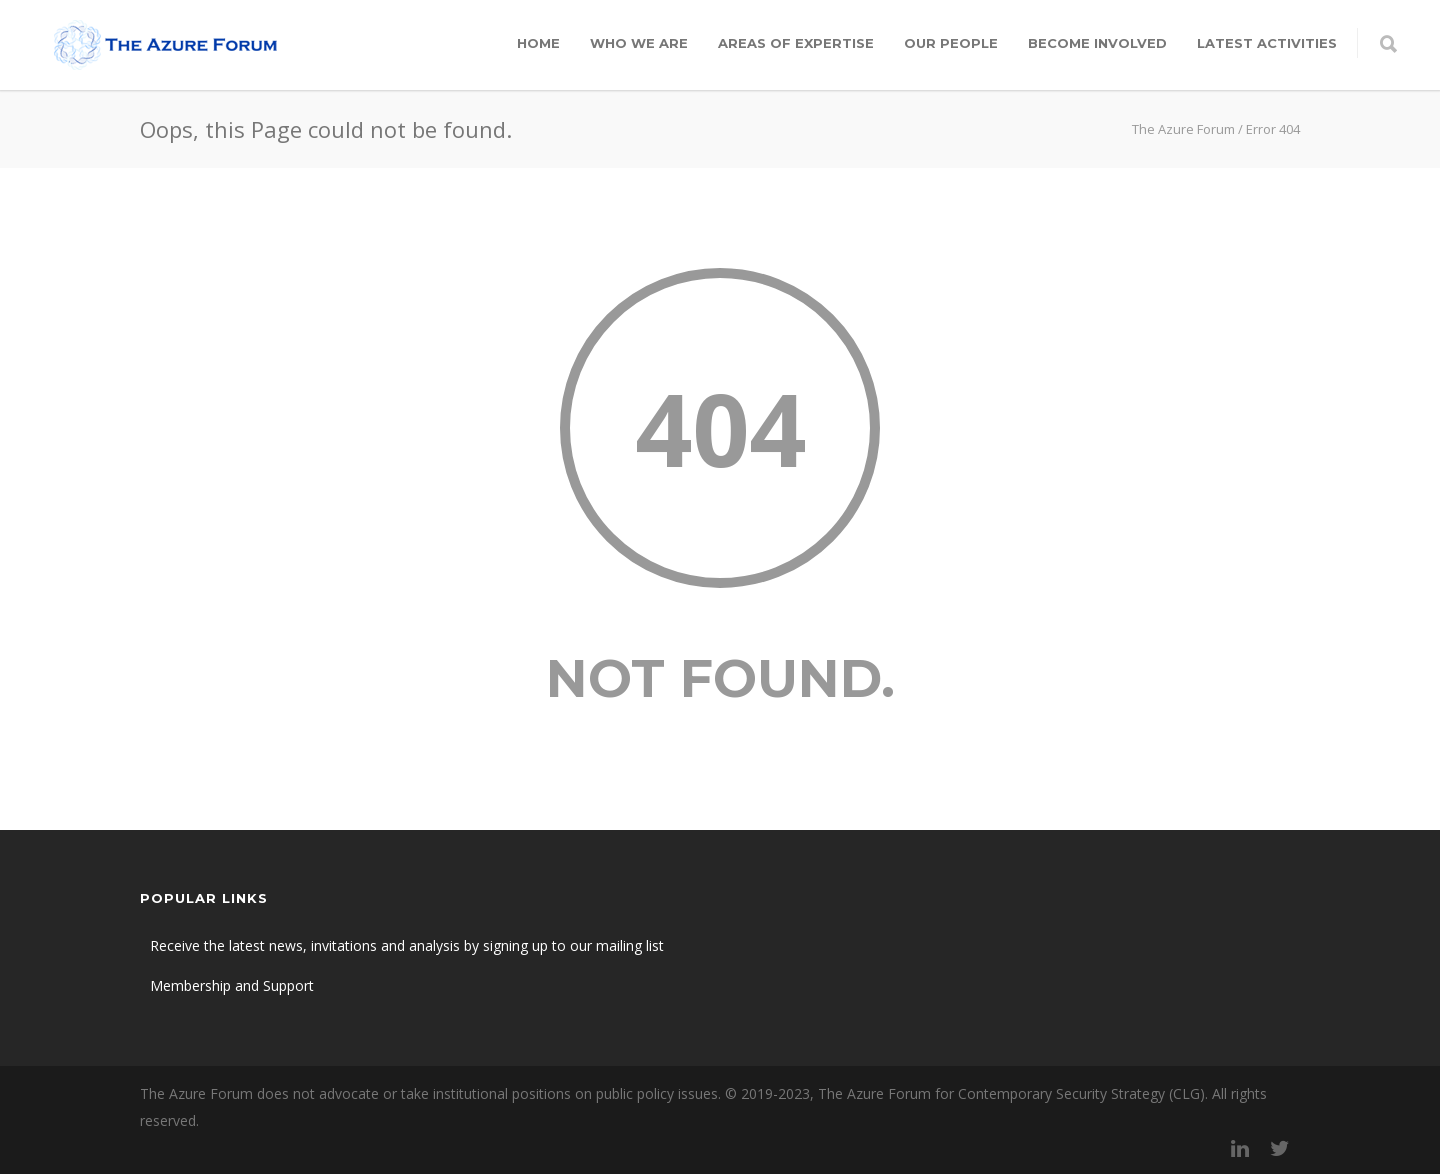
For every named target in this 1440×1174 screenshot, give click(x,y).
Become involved (1097, 43)
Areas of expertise (796, 43)
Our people (951, 43)
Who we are (639, 43)
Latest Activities (1267, 43)
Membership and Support (232, 985)
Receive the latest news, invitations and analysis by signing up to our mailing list (407, 945)
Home (538, 43)
